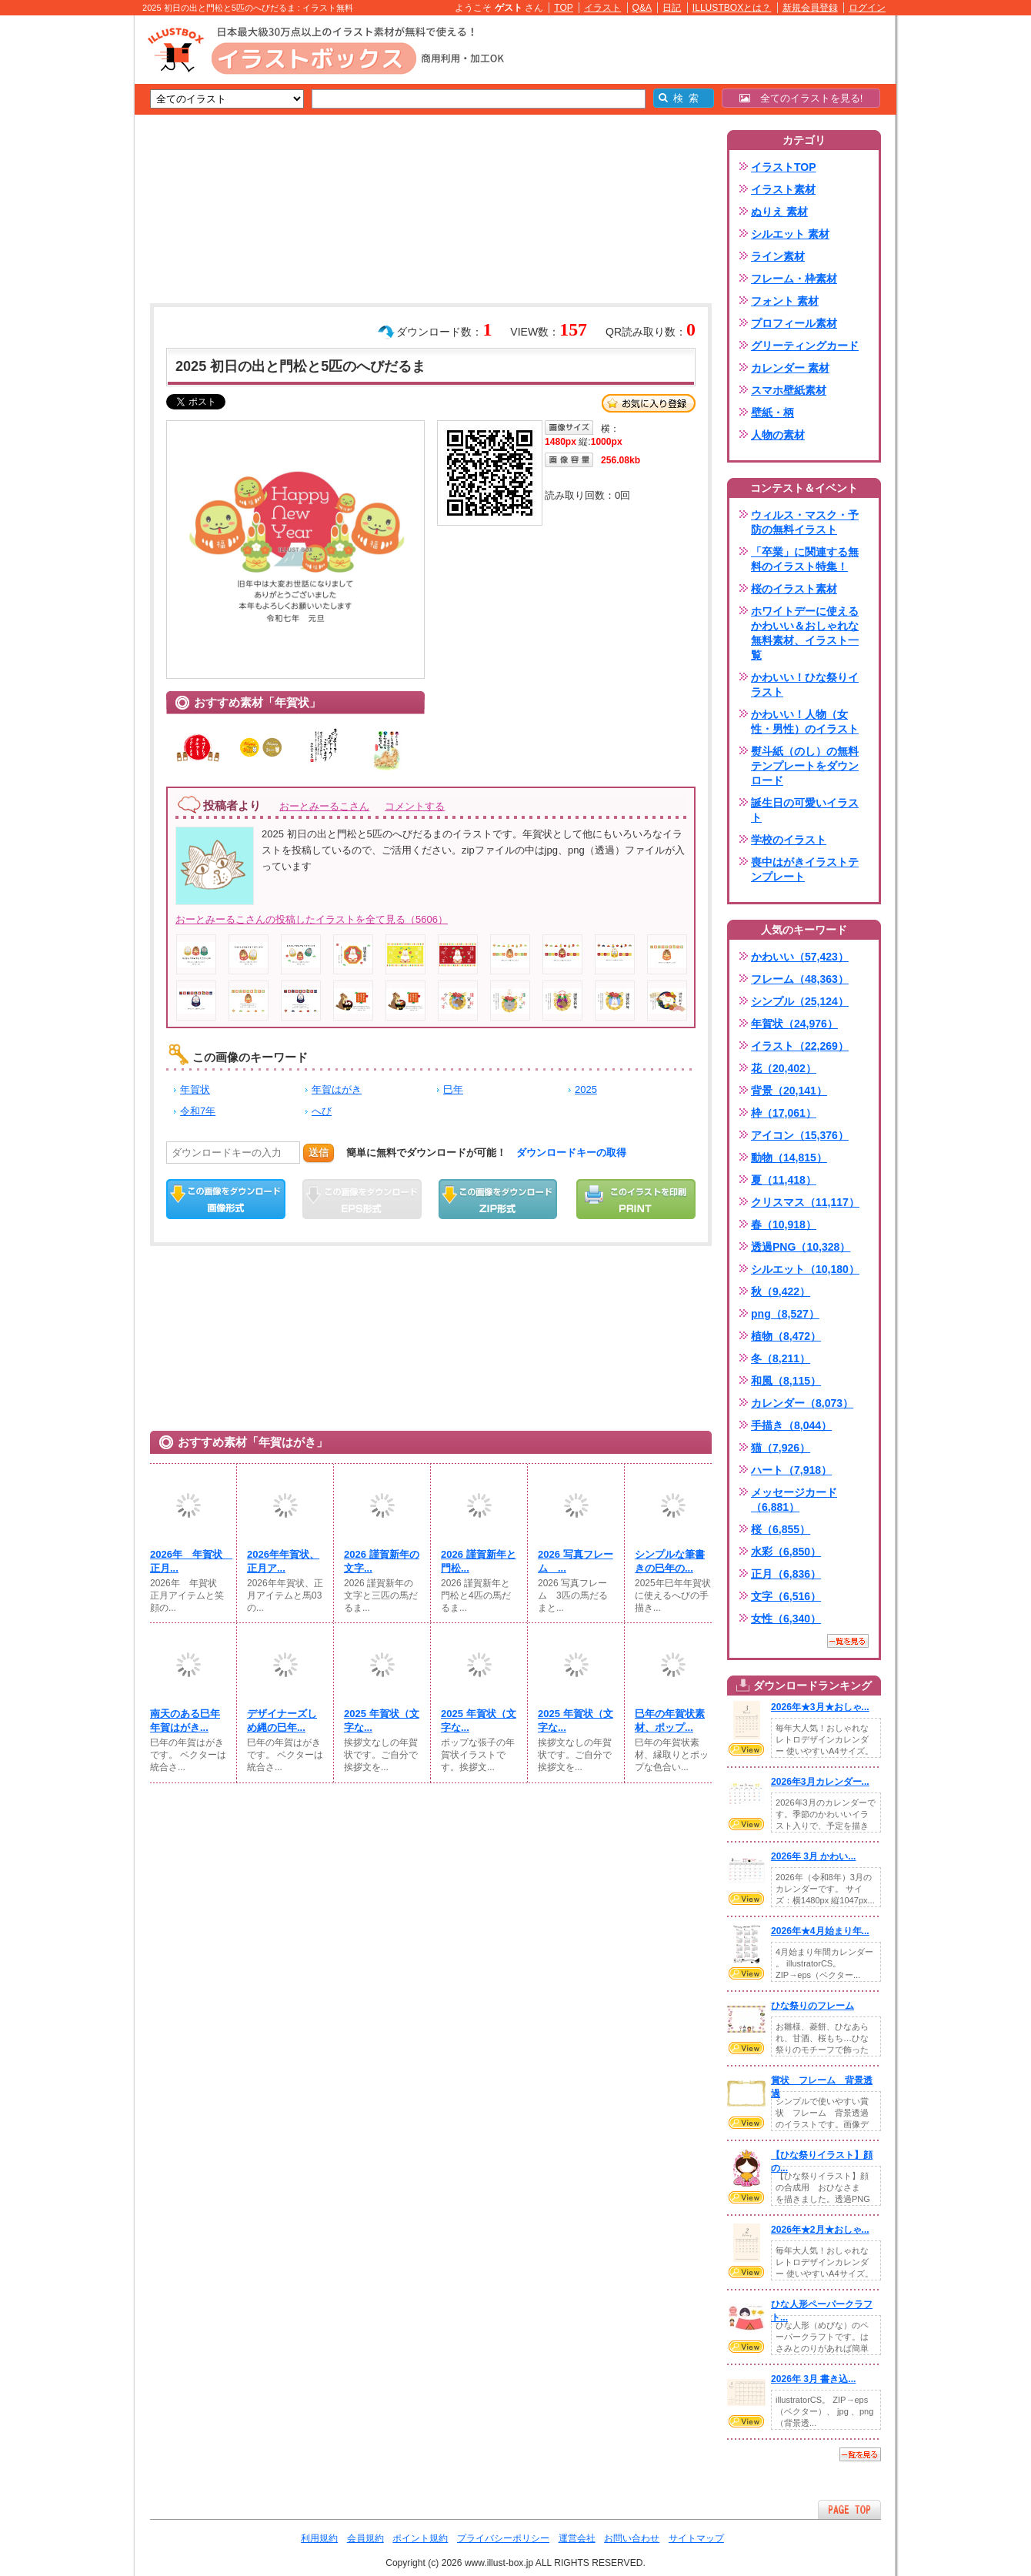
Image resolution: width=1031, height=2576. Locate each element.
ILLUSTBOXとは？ (731, 7)
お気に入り (649, 403)
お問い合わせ (631, 2538)
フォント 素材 (785, 301)
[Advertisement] (61, 254)
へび (322, 1111)
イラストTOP (783, 167)
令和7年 (197, 1111)
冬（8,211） (780, 1358)
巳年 (453, 1089)
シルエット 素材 (790, 234)
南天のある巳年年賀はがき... (185, 1720)
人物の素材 (778, 435)
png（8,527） (785, 1314)
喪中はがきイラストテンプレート (805, 869)
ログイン (867, 7)
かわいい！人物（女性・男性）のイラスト (805, 721)
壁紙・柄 (772, 412)
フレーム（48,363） (800, 979)
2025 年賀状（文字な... (381, 1720)
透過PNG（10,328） (800, 1247)
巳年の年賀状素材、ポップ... (670, 1720)
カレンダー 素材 (790, 368)
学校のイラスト (788, 840)
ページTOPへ (849, 2509)
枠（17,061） (783, 1113)
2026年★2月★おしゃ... (820, 2229)
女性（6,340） (786, 1618)
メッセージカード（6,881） (794, 1499)
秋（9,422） (780, 1291)
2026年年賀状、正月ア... (283, 1561)
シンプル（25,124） (800, 1001)
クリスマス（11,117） (805, 1202)
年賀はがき (337, 1089)
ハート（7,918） (791, 1470)
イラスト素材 (783, 189)
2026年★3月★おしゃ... (820, 1707)
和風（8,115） (786, 1381)
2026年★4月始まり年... (820, 1931)
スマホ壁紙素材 (788, 390)
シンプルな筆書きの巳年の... (670, 1561)
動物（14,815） (789, 1157)
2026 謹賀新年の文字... (381, 1561)
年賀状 (195, 1089)
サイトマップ (696, 2538)
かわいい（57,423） (800, 957)
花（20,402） (783, 1068)
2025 (586, 1089)
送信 (319, 1152)
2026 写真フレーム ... (575, 1561)
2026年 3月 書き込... (813, 2379)
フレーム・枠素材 (794, 278)
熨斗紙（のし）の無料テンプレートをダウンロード (805, 766)
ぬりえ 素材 (779, 211)
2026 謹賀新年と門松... (478, 1561)
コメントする (415, 806)
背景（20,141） (789, 1090)
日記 (671, 7)
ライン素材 (778, 256)
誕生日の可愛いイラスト (805, 810)
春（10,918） (783, 1224)
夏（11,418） (783, 1180)
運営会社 (577, 2538)
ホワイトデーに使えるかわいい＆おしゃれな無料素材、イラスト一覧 (805, 633)
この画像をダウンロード (225, 1199)
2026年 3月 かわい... (813, 1856)
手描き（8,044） (791, 1425)
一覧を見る (848, 1641)
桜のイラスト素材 (794, 589)
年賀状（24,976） (794, 1023)
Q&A (642, 7)
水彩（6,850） (786, 1551)
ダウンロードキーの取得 (571, 1152)
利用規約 (319, 2538)
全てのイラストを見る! (801, 98)
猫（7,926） (780, 1448)
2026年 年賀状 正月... (188, 1561)
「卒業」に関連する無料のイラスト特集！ (805, 559)
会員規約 (365, 2538)
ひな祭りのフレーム (812, 2005)
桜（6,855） (780, 1529)
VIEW (746, 1749)
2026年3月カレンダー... (820, 1781)
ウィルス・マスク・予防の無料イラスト (805, 522)
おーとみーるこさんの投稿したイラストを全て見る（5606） (311, 919)
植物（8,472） (786, 1336)
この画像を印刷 (636, 1199)
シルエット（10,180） (805, 1269)
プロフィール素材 (794, 323)
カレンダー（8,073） (802, 1403)
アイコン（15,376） (800, 1135)
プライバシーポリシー (503, 2538)
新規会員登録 (810, 7)
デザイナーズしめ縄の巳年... (282, 1720)
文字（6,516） (786, 1596)
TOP (563, 7)
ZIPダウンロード (498, 1199)
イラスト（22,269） (800, 1046)
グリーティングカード (805, 345)
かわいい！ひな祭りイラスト (805, 684)
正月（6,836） (786, 1574)
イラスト (602, 7)
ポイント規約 (420, 2538)
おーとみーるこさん (324, 806)
